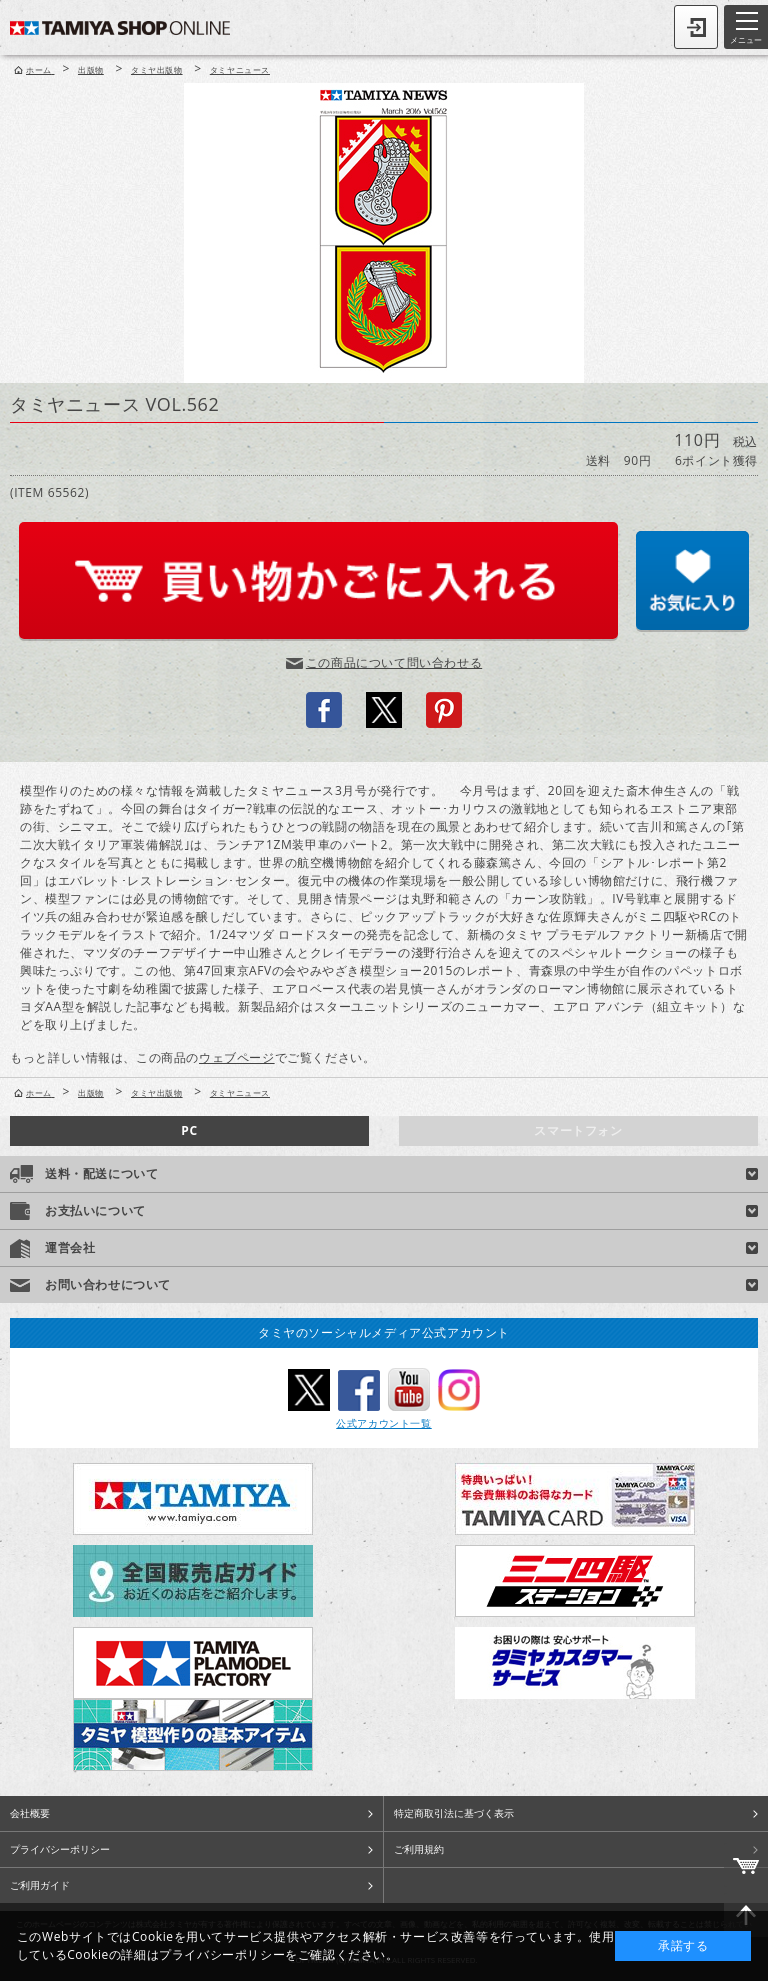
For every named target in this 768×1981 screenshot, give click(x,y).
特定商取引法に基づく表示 (454, 1813)
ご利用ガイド (40, 1885)
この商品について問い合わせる (394, 662)
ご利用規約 (419, 1849)
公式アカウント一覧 (383, 1423)
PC (189, 1130)
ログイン (696, 27)
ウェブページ (237, 1057)
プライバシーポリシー (60, 1849)
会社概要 (30, 1813)
